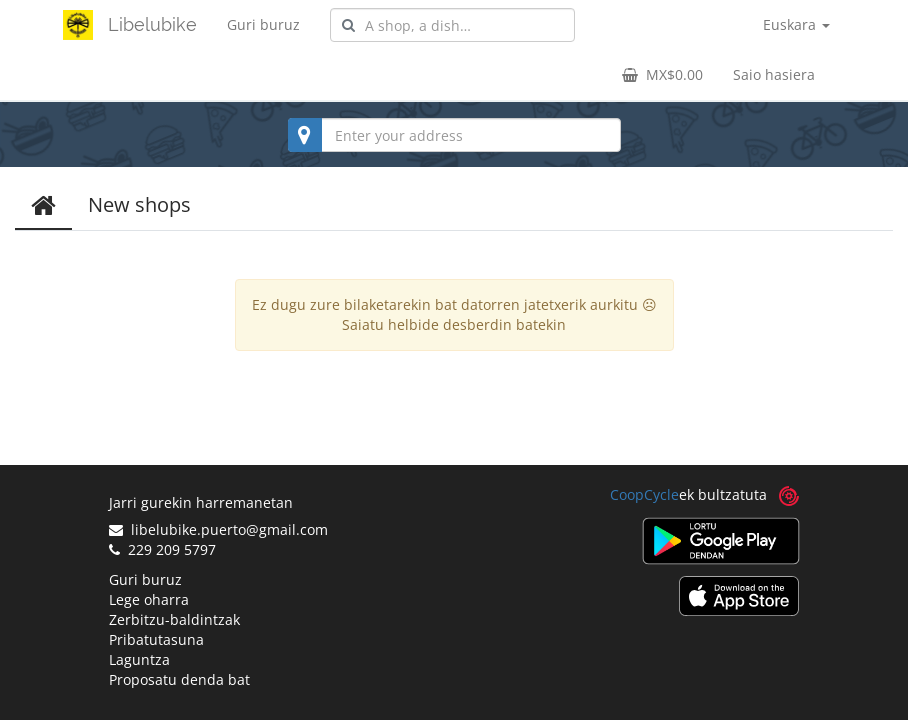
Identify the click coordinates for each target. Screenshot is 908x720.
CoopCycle (644, 494)
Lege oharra (149, 599)
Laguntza (139, 659)
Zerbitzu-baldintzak (174, 619)
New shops (139, 204)
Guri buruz (263, 24)
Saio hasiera (774, 74)
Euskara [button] (796, 24)
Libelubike (152, 24)
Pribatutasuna (156, 639)
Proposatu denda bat (179, 679)
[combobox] (452, 25)
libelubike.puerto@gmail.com (218, 529)
